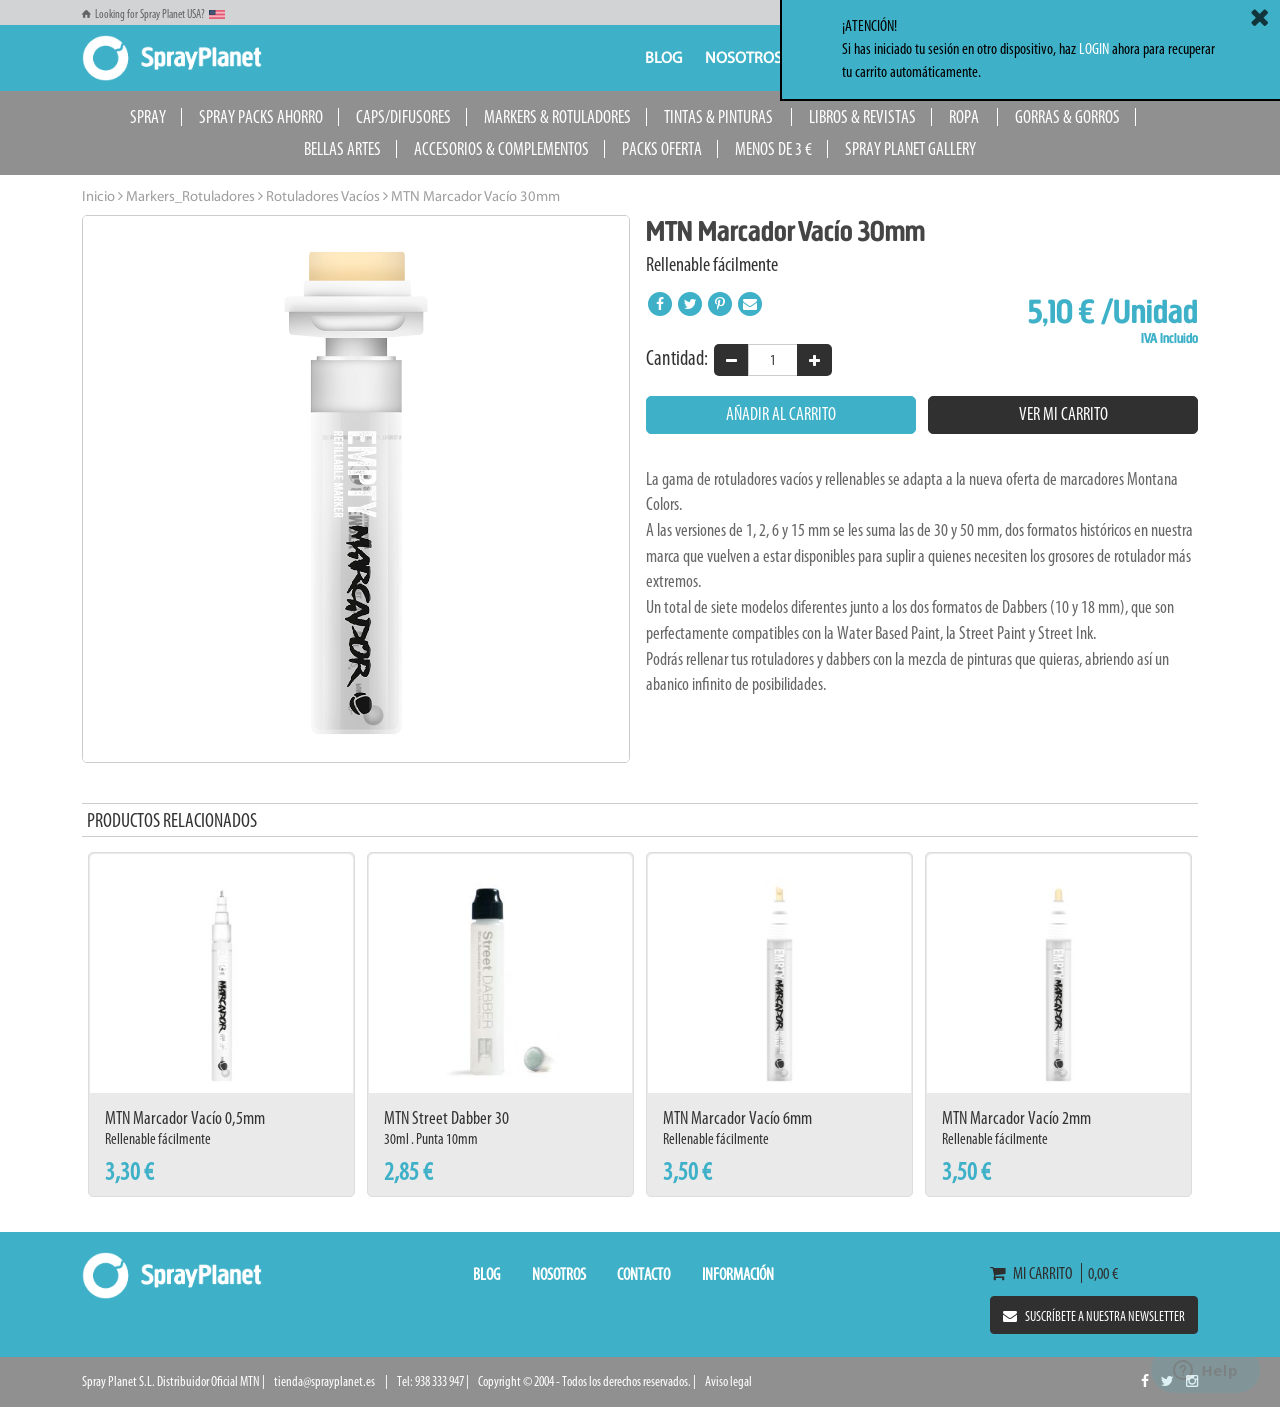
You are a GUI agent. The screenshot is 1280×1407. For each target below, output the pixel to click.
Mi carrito (1035, 1273)
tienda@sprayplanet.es (324, 1381)
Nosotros (743, 59)
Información (738, 1274)
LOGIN (1094, 48)
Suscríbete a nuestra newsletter (1094, 1316)
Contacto (643, 1274)
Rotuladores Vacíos (321, 197)
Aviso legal (728, 1381)
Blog (663, 59)
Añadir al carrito (781, 414)
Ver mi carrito (1063, 414)
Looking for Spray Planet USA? (153, 14)
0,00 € (1100, 1273)
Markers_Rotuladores (189, 197)
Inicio (98, 197)
